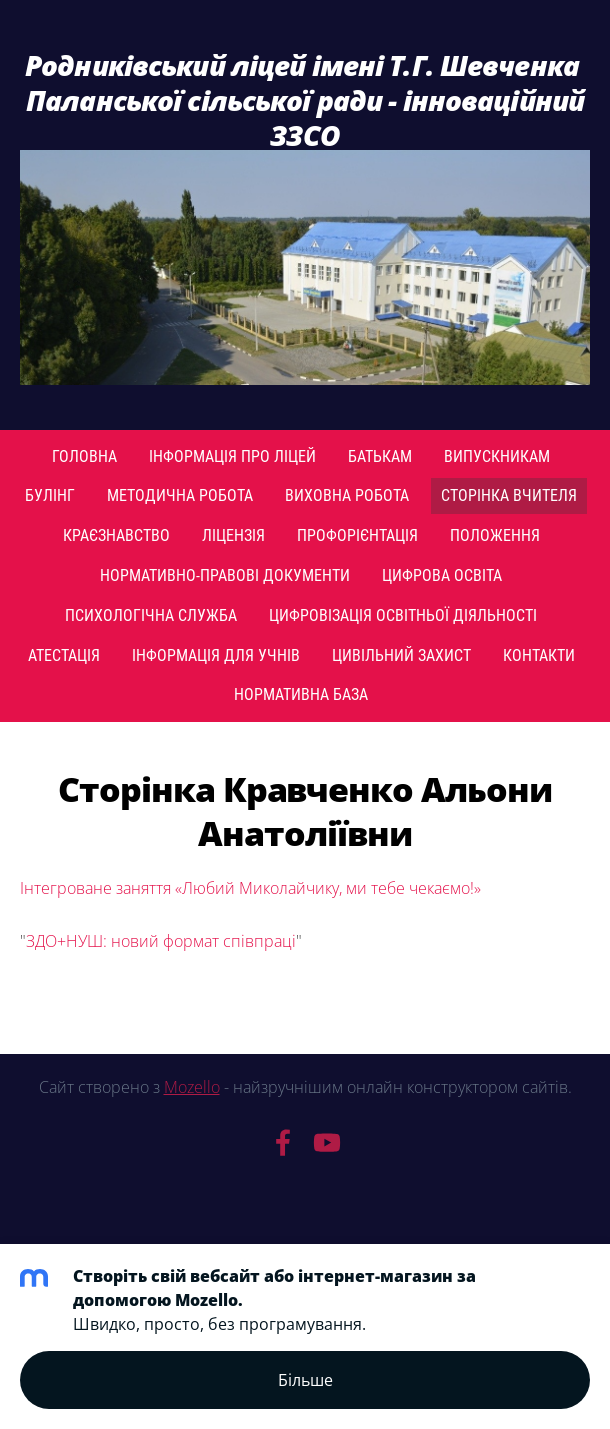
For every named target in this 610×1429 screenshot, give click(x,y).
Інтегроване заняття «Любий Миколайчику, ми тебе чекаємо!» (250, 888)
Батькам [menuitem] (380, 456)
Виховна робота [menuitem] (347, 495)
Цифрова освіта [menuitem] (442, 575)
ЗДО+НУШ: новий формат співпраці (161, 941)
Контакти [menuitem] (539, 655)
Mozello (192, 1087)
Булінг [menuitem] (50, 495)
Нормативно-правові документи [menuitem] (225, 575)
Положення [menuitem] (495, 535)
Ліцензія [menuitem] (233, 535)
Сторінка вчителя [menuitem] (509, 495)
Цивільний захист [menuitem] (401, 655)
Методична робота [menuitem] (180, 495)
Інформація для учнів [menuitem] (216, 655)
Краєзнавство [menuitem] (116, 535)
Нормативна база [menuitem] (301, 694)
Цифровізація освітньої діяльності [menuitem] (403, 615)
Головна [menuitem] (84, 456)
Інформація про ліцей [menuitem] (232, 456)
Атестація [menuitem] (64, 655)
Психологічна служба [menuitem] (151, 615)
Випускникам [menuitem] (497, 456)
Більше (305, 1380)
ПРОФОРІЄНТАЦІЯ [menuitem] (357, 535)
